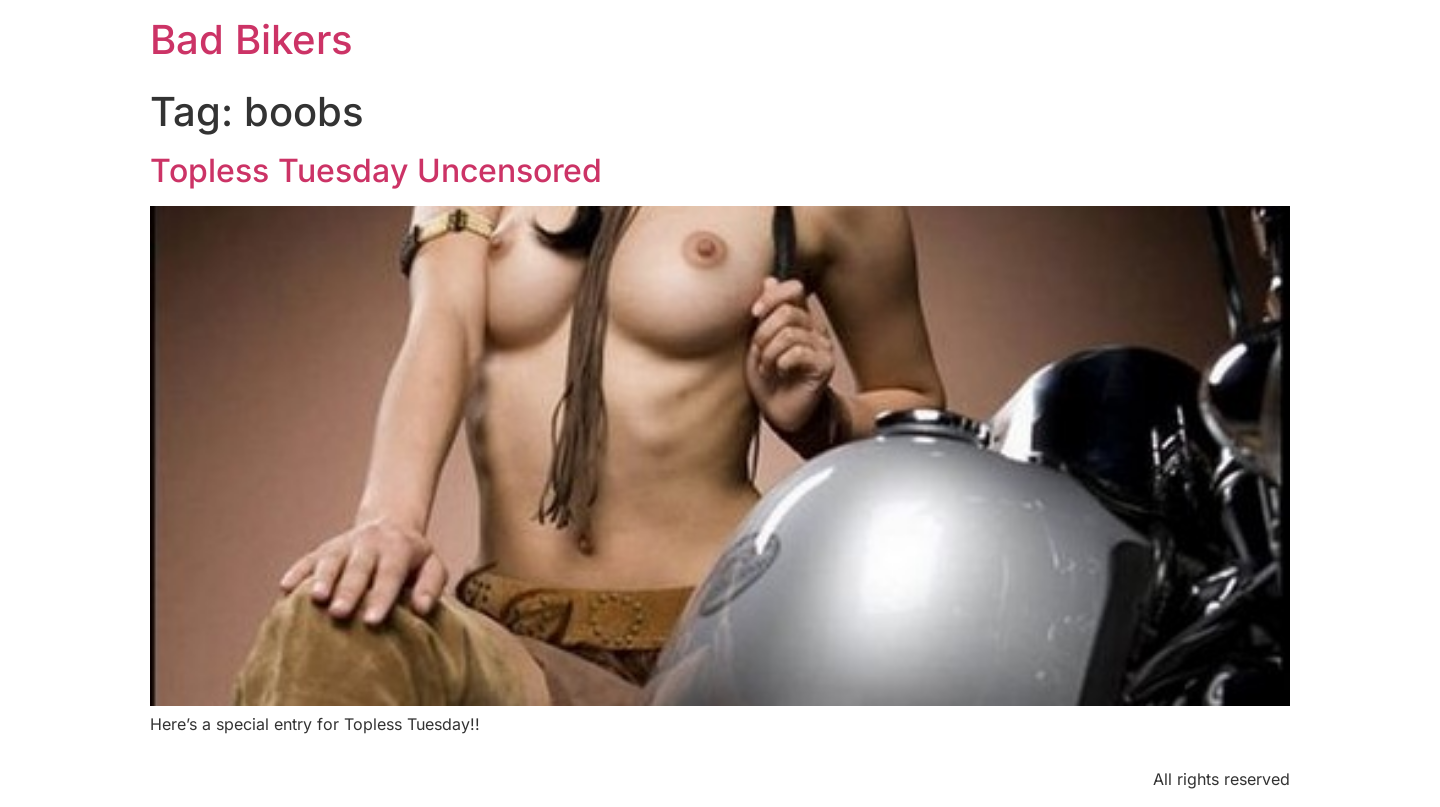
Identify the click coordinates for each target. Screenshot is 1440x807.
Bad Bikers (251, 39)
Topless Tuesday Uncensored (376, 170)
